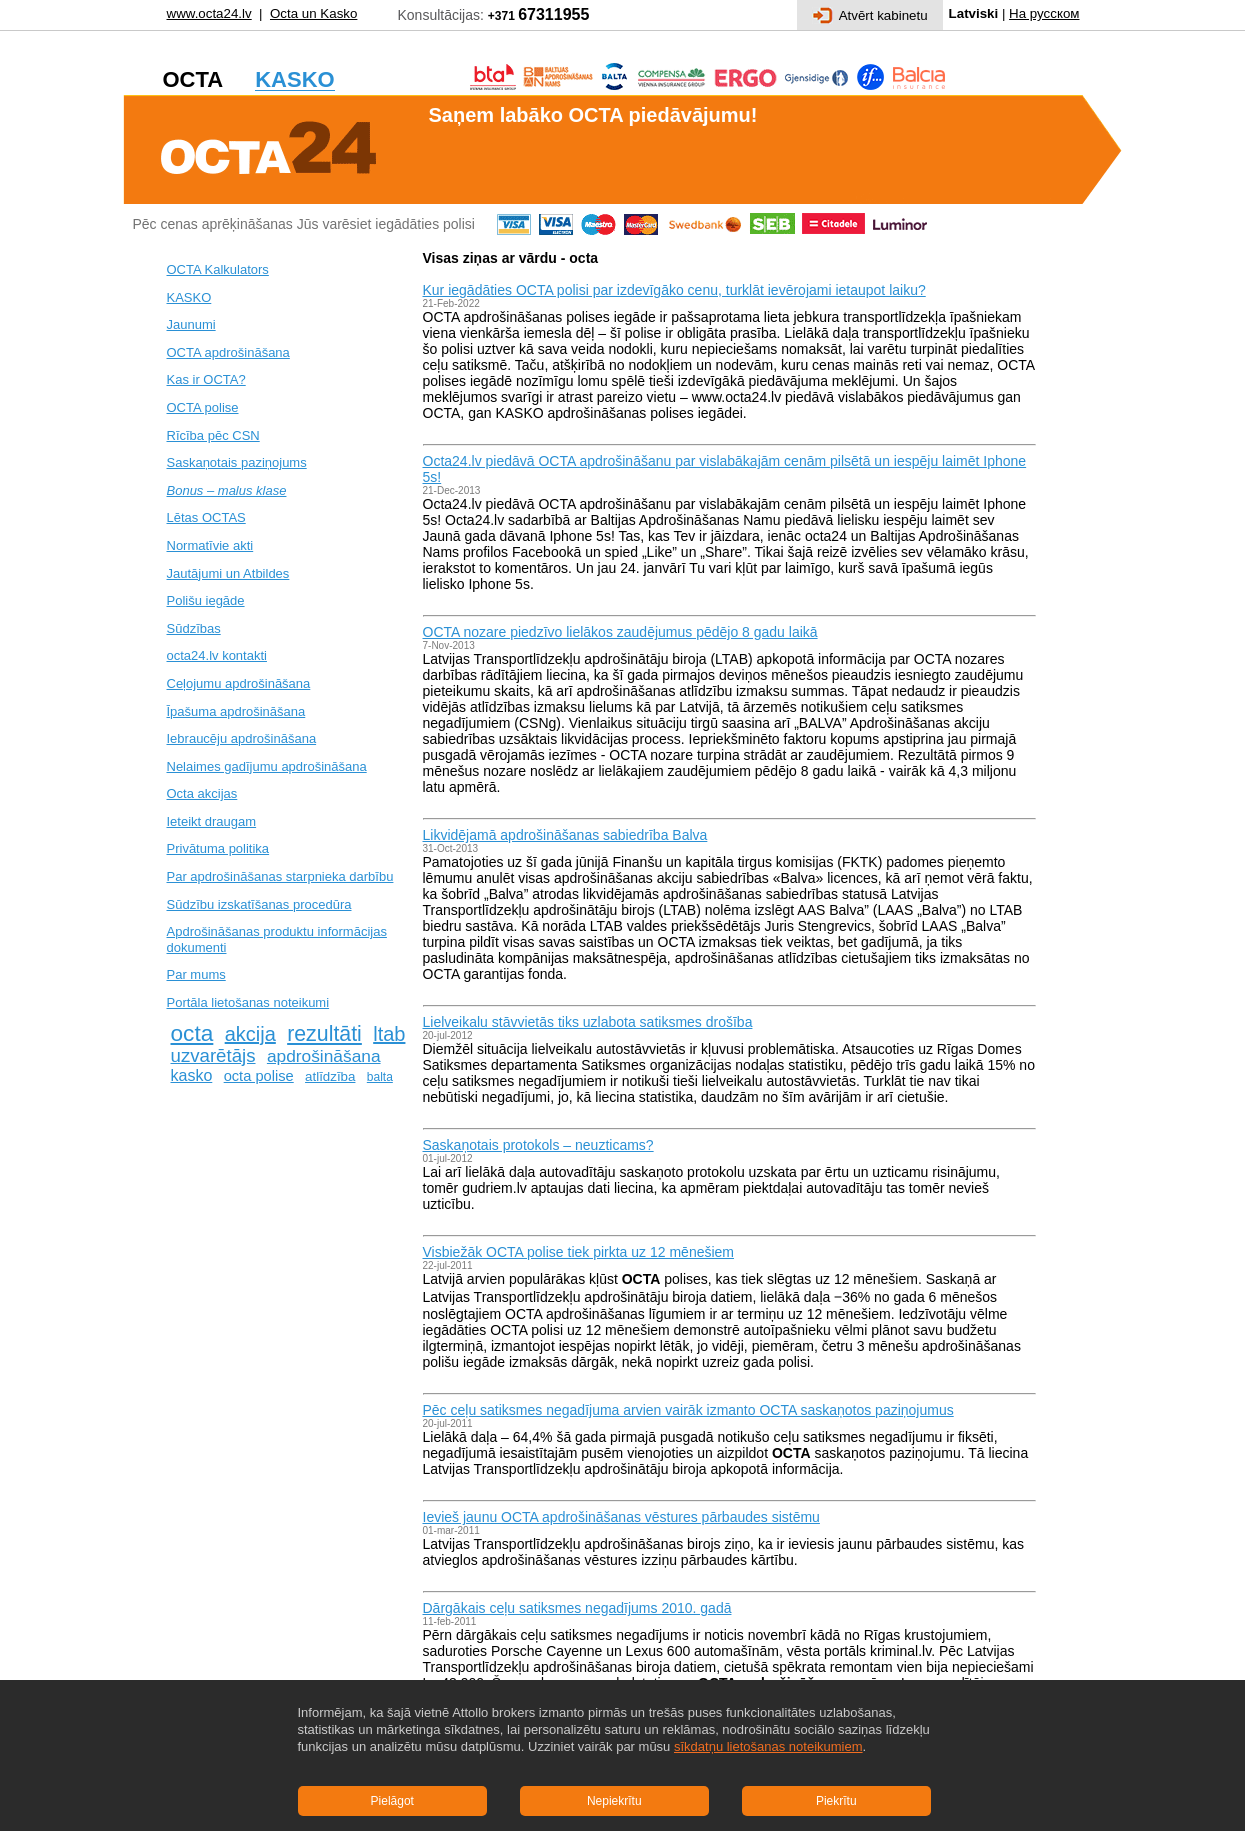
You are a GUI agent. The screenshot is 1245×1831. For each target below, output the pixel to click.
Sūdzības (194, 628)
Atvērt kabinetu (870, 15)
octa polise (259, 1076)
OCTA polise (203, 407)
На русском (1044, 13)
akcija (250, 1034)
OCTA (508, 1330)
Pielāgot (392, 1801)
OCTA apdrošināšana (228, 352)
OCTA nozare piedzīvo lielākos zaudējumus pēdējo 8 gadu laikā (620, 632)
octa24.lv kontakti (217, 655)
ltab (389, 1034)
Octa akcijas (202, 793)
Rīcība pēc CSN (213, 435)
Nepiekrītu (614, 1801)
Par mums (196, 974)
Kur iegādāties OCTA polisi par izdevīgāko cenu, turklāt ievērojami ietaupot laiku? (674, 290)
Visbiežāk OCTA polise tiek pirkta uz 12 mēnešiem (579, 1252)
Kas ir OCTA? (206, 379)
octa (192, 1033)
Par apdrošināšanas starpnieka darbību (280, 876)
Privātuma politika (218, 848)
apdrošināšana (324, 1056)
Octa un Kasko (313, 13)
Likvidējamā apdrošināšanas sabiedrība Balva (565, 835)
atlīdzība (330, 1076)
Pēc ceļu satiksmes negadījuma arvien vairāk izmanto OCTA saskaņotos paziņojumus (688, 1410)
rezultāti (324, 1034)
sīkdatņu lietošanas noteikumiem (768, 1746)
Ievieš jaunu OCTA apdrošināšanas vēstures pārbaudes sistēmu (621, 1517)
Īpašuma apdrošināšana (236, 711)
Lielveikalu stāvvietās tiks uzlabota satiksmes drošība (588, 1022)
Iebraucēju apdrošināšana (242, 738)
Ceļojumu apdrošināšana (239, 683)
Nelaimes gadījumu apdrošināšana (267, 766)
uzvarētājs (213, 1055)
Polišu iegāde (206, 600)
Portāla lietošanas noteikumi (248, 1002)
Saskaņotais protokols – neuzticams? (538, 1145)
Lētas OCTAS (206, 517)
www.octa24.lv (209, 13)
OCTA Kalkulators (218, 269)
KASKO (189, 297)
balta (380, 1077)
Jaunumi (191, 324)
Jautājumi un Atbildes (228, 573)
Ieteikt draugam (212, 821)
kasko (192, 1075)
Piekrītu (836, 1801)
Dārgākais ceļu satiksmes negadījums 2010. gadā (577, 1608)
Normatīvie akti (210, 545)
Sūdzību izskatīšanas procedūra (259, 904)
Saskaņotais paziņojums (237, 462)
